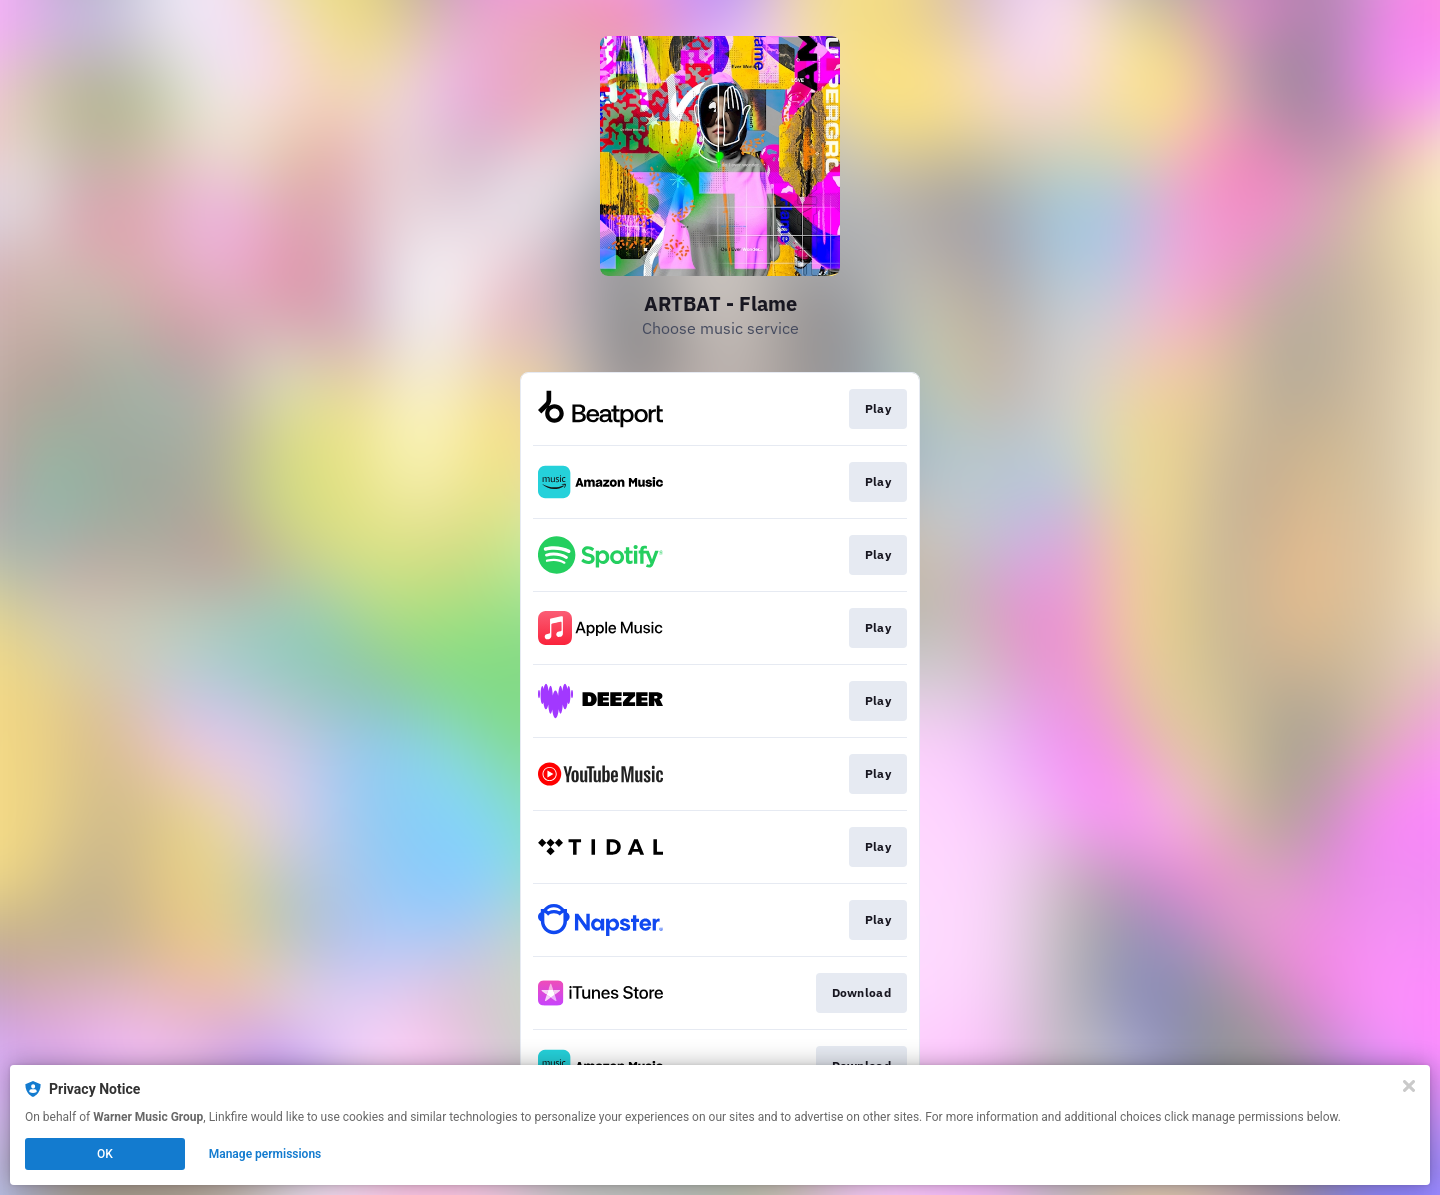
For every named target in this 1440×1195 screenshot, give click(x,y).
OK (105, 1154)
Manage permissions (265, 1154)
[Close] (1409, 1086)
